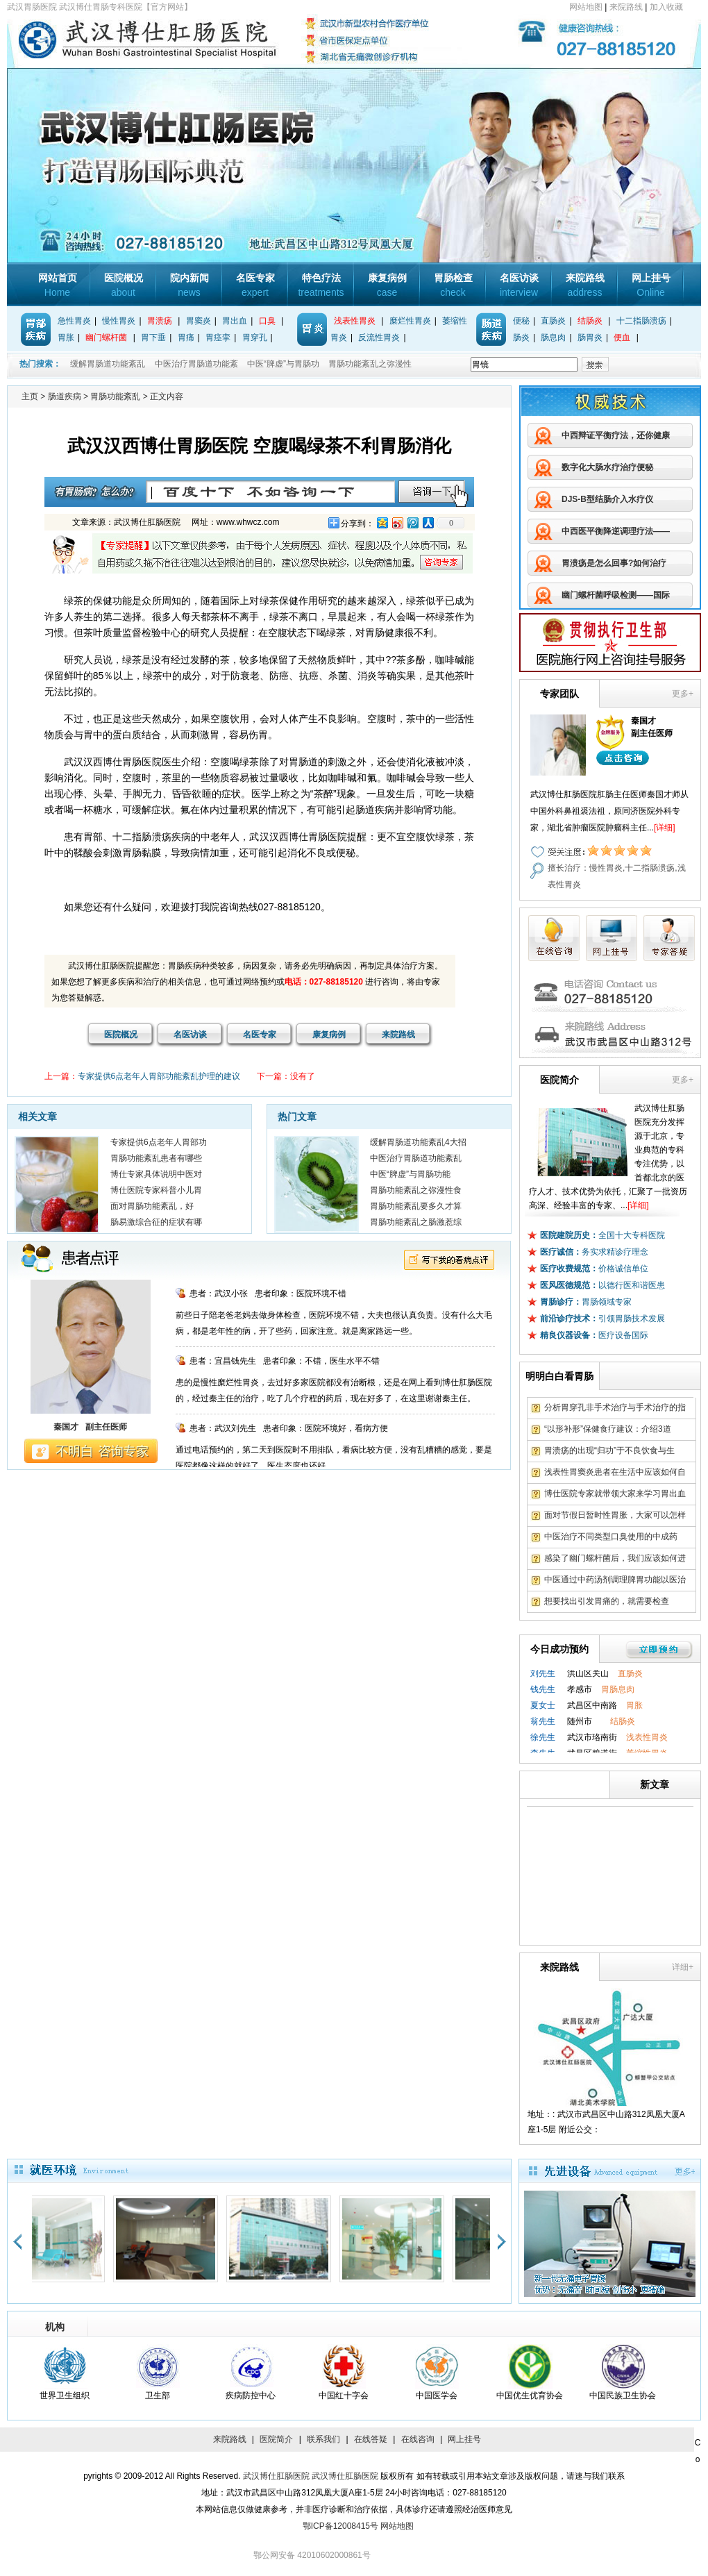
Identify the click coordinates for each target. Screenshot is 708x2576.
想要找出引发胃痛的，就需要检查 (606, 1601)
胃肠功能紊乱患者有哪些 (156, 1158)
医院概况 (123, 285)
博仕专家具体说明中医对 (156, 1174)
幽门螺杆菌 (106, 337)
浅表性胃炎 (355, 321)
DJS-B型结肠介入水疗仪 (607, 499)
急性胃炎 (74, 321)
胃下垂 (153, 337)
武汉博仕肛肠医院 (276, 2476)
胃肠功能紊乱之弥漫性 (370, 364)
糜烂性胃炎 (410, 321)
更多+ (682, 694)
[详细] (664, 828)
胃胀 (66, 337)
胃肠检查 (453, 285)
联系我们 (323, 2439)
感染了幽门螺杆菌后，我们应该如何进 (615, 1558)
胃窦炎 (198, 321)
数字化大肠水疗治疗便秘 (607, 467)
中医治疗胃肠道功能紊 (196, 364)
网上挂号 (651, 285)
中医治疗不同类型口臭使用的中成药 (610, 1536)
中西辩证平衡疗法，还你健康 (616, 435)
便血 (622, 337)
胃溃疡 (159, 321)
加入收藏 (666, 7)
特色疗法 (321, 285)
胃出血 (234, 321)
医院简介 (276, 2439)
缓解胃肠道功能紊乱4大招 (418, 1142)
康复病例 (387, 285)
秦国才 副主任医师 (90, 1427)
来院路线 (626, 7)
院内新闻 (189, 285)
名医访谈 (519, 285)
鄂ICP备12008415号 (340, 2526)
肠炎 (521, 337)
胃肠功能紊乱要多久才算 (416, 1206)
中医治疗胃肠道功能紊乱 (416, 1158)
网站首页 (57, 285)
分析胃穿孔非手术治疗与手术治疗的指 (615, 1407)
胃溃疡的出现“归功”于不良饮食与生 (609, 1450)
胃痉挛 (217, 337)
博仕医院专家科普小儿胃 (156, 1190)
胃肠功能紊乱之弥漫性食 (416, 1190)
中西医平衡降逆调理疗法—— (616, 531)
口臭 (267, 321)
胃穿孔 (254, 337)
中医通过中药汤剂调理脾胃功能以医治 (615, 1579)
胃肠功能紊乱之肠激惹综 (416, 1222)
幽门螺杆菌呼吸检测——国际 (616, 595)
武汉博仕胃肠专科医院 (177, 41)
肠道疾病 (64, 396)
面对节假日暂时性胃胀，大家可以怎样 (615, 1515)
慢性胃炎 (118, 321)
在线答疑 (370, 2439)
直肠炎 (553, 321)
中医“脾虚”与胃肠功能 (410, 1174)
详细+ (682, 1967)
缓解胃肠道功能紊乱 (107, 364)
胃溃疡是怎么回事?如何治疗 (614, 563)
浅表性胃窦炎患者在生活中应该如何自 (615, 1472)
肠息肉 (553, 337)
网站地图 (585, 7)
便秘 (521, 321)
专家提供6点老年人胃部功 (158, 1142)
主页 (30, 396)
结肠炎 (590, 321)
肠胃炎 (590, 337)
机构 (55, 2326)
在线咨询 (418, 2439)
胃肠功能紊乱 (115, 396)
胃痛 (186, 337)
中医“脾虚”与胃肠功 (283, 364)
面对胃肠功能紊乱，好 (152, 1206)
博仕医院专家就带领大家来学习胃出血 (615, 1493)
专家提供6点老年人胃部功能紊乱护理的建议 (159, 1076)
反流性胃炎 (379, 337)
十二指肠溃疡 (641, 321)
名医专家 (255, 285)
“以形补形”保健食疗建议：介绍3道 (607, 1429)
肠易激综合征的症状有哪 (156, 1222)
